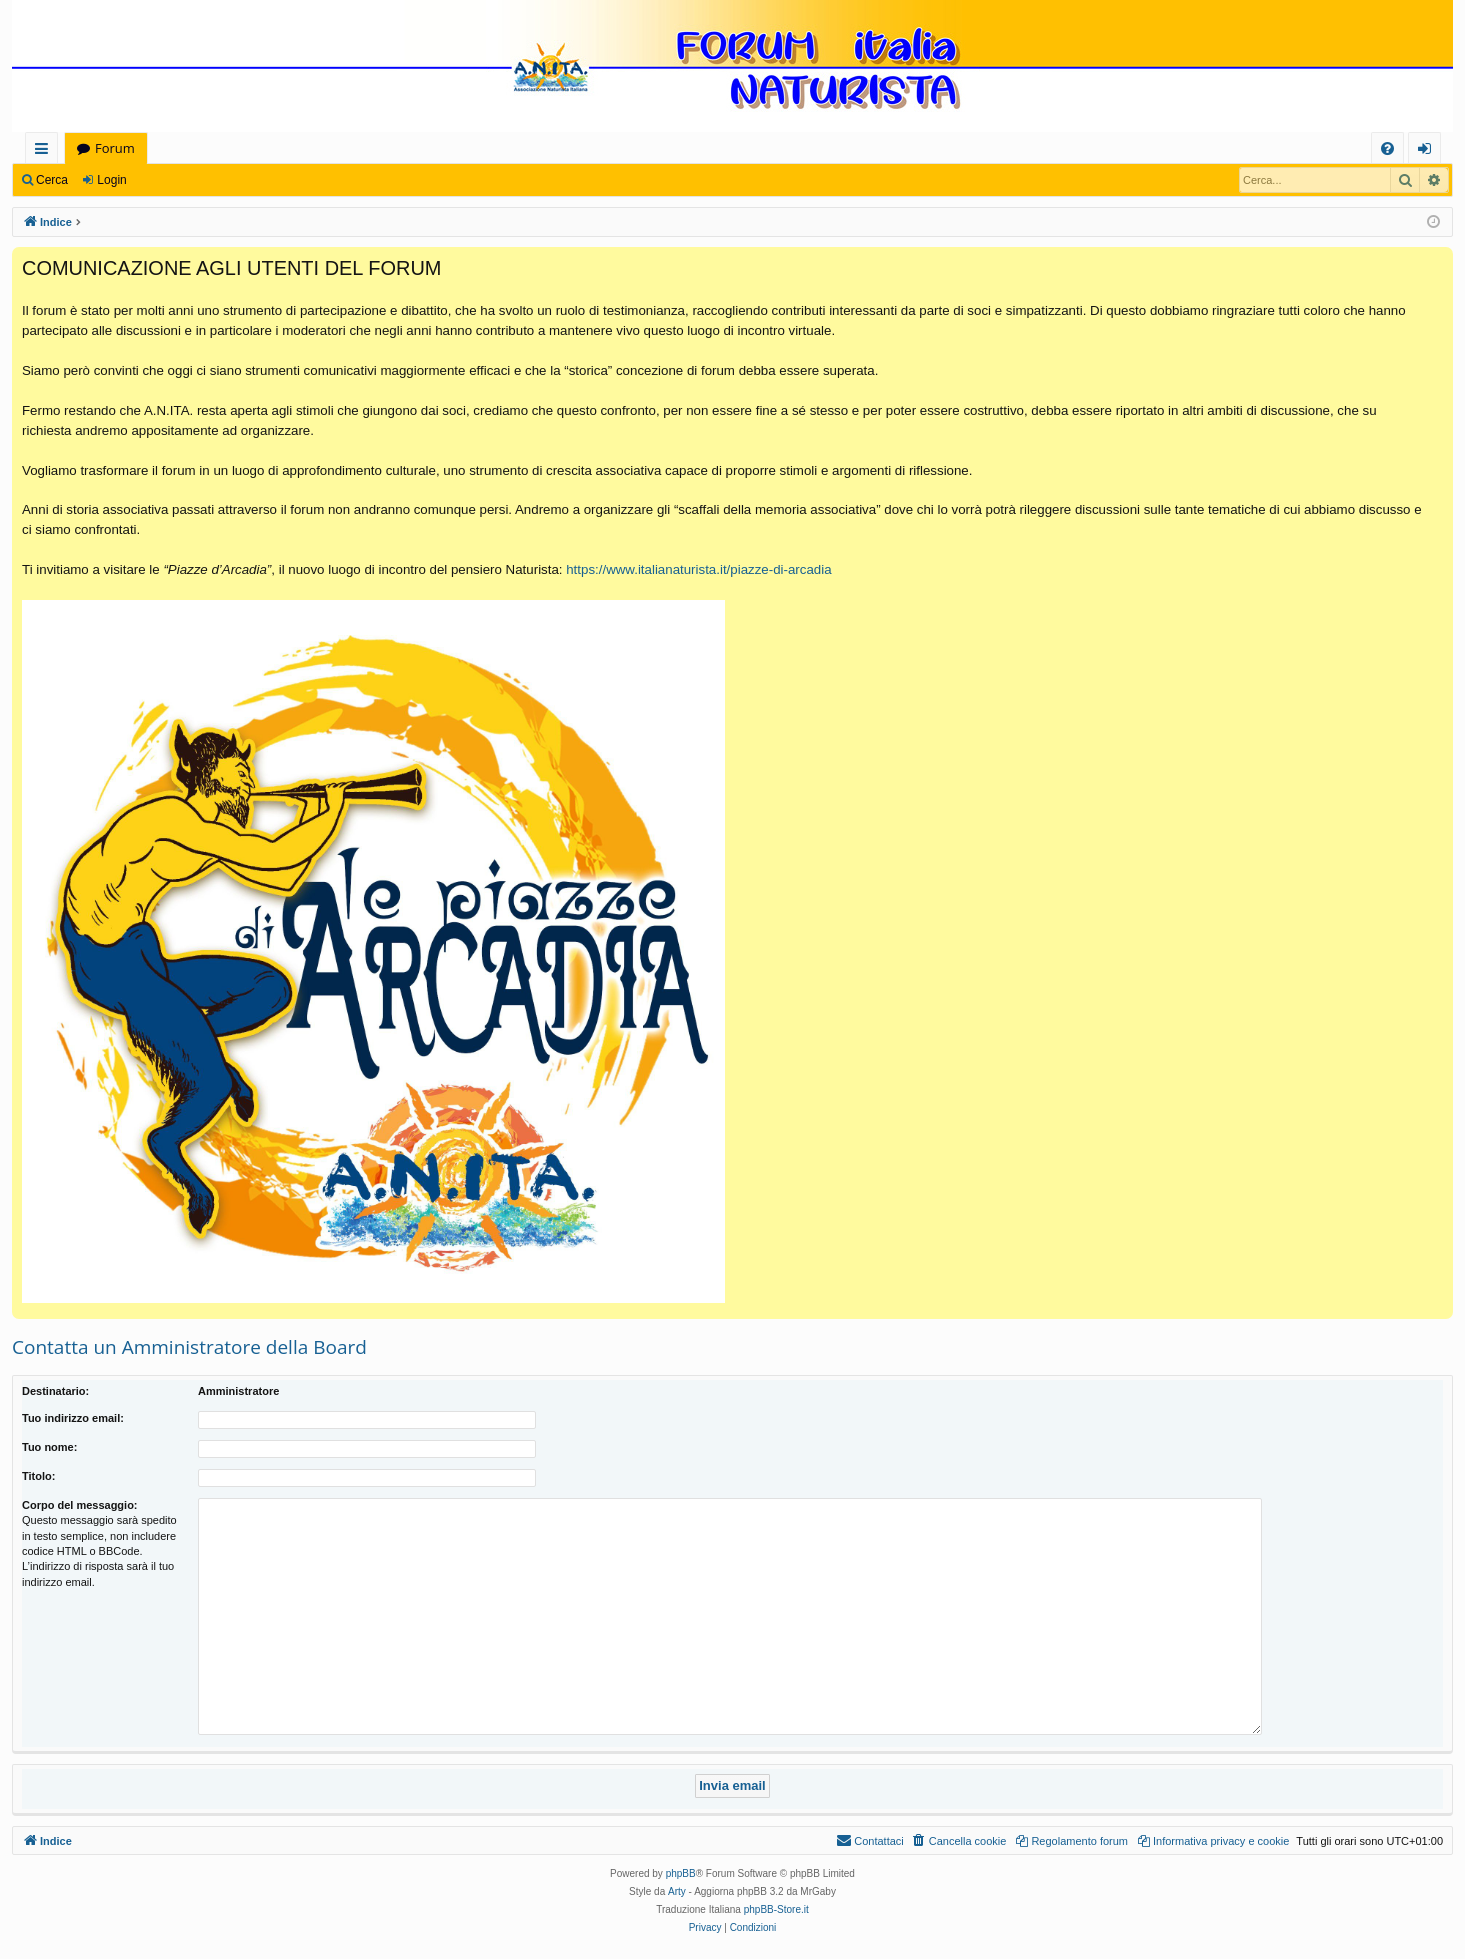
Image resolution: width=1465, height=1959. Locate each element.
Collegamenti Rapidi (45, 151)
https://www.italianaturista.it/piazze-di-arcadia (698, 569)
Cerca (52, 180)
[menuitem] (1387, 148)
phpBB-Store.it (776, 1909)
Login (111, 180)
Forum (115, 148)
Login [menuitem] (1428, 151)
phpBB (681, 1873)
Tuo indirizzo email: (73, 1418)
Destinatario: (55, 1391)
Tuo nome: (49, 1447)
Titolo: (38, 1476)
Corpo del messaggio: (80, 1505)
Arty (677, 1891)
